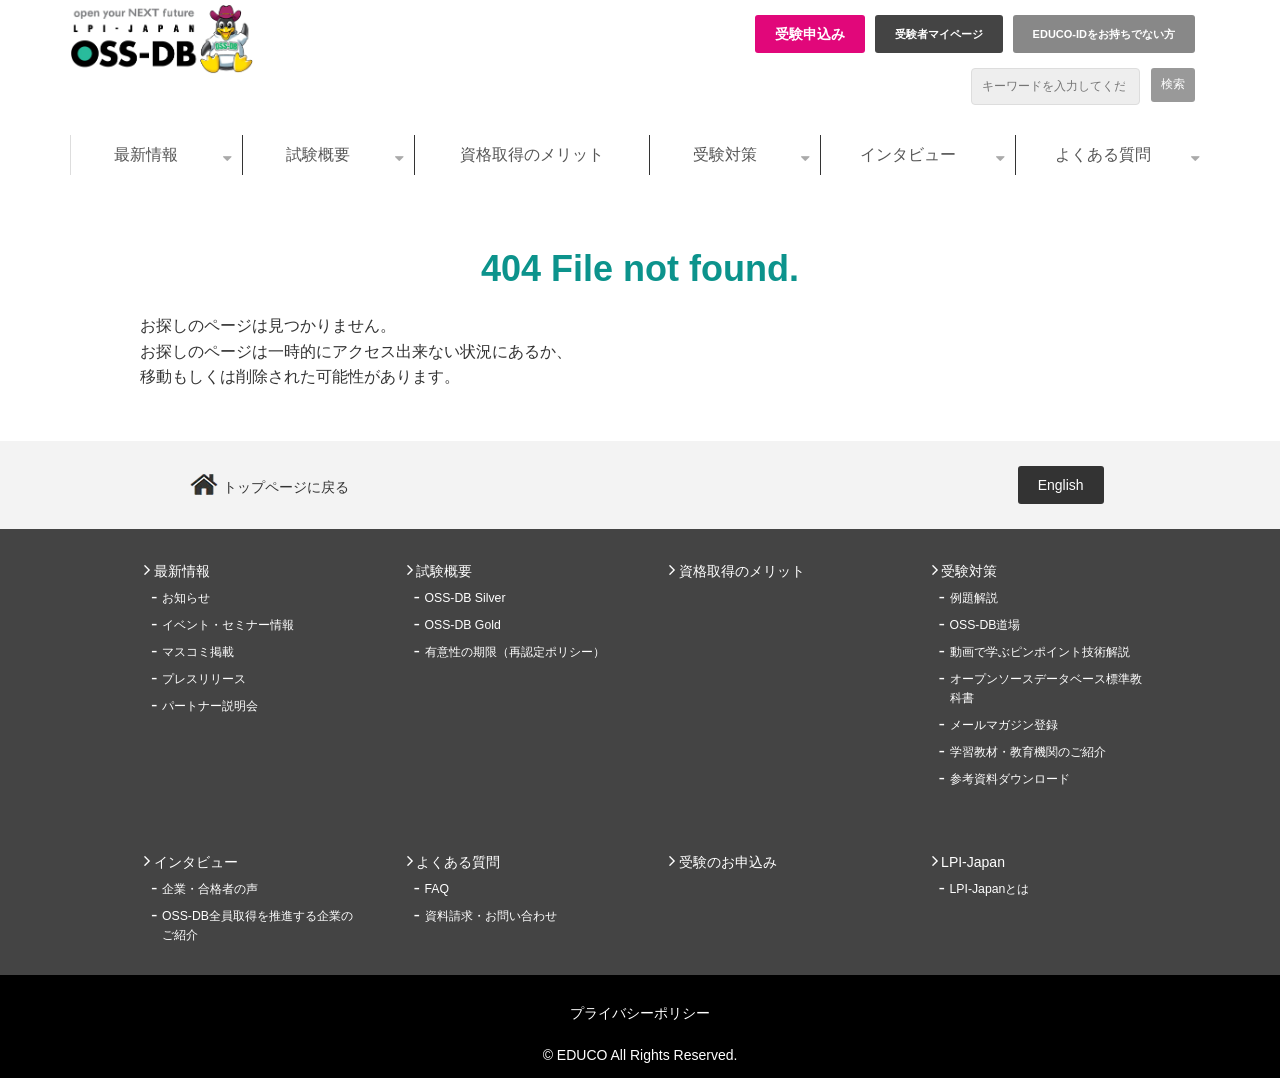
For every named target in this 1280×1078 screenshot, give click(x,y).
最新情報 (146, 154)
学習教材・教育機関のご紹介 (1028, 752)
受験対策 (725, 154)
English (1061, 485)
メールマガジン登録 (1004, 725)
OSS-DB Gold (463, 625)
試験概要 (318, 154)
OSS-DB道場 (985, 625)
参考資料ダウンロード (1010, 779)
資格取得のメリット (532, 154)
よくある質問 (1103, 154)
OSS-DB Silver (465, 598)
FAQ (437, 889)
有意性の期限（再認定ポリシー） (515, 652)
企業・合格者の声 (210, 889)
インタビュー (908, 154)
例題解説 (974, 598)
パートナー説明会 (210, 706)
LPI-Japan (973, 862)
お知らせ (186, 598)
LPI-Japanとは (990, 889)
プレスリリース (204, 679)
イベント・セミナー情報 (228, 625)
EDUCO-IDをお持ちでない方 (1104, 34)
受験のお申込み (728, 862)
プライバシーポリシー (640, 1013)
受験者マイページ (939, 34)
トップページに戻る (286, 487)
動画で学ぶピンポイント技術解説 (1040, 652)
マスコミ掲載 (198, 652)
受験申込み (810, 34)
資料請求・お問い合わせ (491, 916)
